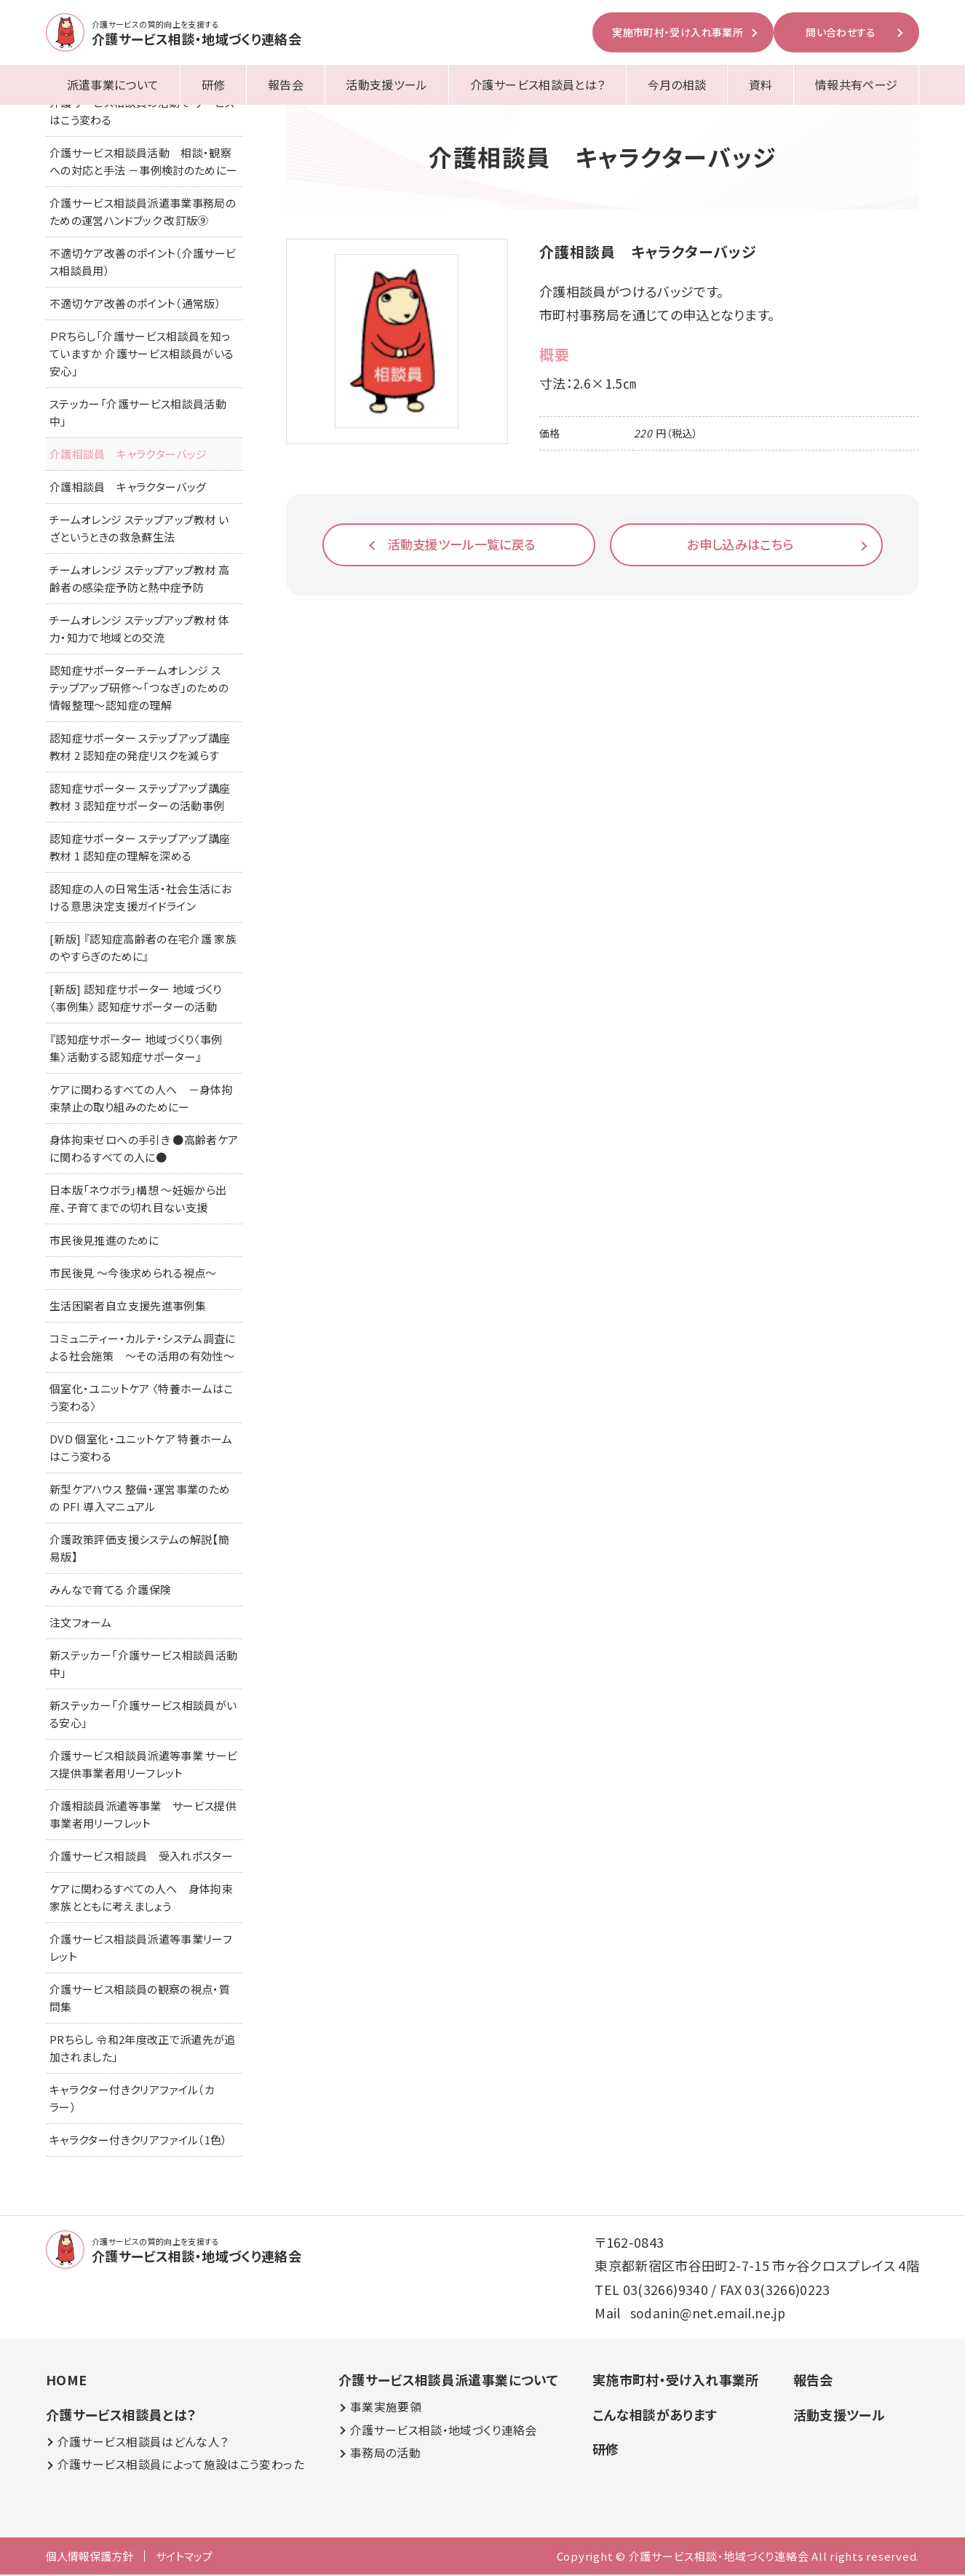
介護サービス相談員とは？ (537, 84)
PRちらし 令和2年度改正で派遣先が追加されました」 (142, 2049)
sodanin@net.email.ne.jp (708, 2313)
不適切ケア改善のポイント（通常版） (135, 304)
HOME (66, 2380)
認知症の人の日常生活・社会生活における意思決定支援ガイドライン (140, 898)
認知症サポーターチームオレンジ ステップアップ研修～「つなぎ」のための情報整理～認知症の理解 (139, 689)
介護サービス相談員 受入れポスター (141, 1857)
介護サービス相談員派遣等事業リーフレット (140, 1949)
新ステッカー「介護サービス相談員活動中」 (143, 1665)
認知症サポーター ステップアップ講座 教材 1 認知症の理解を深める (139, 848)
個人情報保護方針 (89, 2557)
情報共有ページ (856, 84)
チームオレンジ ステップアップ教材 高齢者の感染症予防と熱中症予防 (139, 579)
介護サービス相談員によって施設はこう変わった (180, 2466)
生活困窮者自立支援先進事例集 (127, 1307)
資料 (761, 84)
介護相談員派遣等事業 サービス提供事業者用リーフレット (143, 1815)
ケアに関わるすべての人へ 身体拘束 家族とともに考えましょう (145, 1898)
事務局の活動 (384, 2455)
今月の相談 (677, 84)
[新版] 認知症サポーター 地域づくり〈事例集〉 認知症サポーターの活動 (135, 999)
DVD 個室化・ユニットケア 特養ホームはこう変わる (140, 1448)
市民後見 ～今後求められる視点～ (133, 1274)
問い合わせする (841, 32)
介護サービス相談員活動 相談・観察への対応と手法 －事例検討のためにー (143, 162)
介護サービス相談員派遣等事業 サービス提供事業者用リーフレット (143, 1765)
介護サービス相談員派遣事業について (447, 2380)
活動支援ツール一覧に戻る (462, 544)
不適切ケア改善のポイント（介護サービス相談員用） (142, 263)
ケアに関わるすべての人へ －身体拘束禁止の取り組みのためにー (141, 1099)
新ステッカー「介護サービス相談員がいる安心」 (143, 1715)
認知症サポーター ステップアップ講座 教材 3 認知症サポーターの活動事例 (139, 798)
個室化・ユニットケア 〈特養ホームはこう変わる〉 (141, 1398)
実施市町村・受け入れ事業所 (677, 32)
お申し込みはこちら (740, 544)
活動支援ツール (387, 84)
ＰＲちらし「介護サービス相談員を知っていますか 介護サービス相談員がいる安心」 (141, 355)
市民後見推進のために (104, 1241)
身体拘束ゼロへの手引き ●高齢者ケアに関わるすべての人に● (143, 1149)
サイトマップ (184, 2557)
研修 (214, 84)
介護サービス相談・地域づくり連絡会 (442, 2432)
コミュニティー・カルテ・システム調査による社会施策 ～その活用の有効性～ (142, 1348)
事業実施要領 (385, 2409)
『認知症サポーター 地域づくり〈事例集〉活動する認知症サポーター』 (135, 1049)
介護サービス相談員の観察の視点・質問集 (139, 1999)
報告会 (285, 84)
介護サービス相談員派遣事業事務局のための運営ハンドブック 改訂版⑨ (142, 213)
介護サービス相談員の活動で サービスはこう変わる (141, 112)
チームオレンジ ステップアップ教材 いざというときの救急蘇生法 (139, 529)
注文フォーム (80, 1623)
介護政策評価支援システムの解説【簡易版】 (139, 1549)
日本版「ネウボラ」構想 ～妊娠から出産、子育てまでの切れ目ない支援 (137, 1200)
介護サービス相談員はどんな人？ (142, 2443)
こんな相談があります (654, 2415)
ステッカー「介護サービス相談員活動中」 (137, 413)
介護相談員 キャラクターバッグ (127, 488)
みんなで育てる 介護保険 (110, 1590)
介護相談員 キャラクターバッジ (128, 455)
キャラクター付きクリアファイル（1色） (138, 2141)
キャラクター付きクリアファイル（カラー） (132, 2099)
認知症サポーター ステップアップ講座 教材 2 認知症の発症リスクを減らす (139, 748)
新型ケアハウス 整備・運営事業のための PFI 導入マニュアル (139, 1499)
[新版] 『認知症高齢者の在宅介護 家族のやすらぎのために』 (143, 948)
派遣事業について (113, 84)
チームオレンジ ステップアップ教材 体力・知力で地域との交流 (139, 630)
